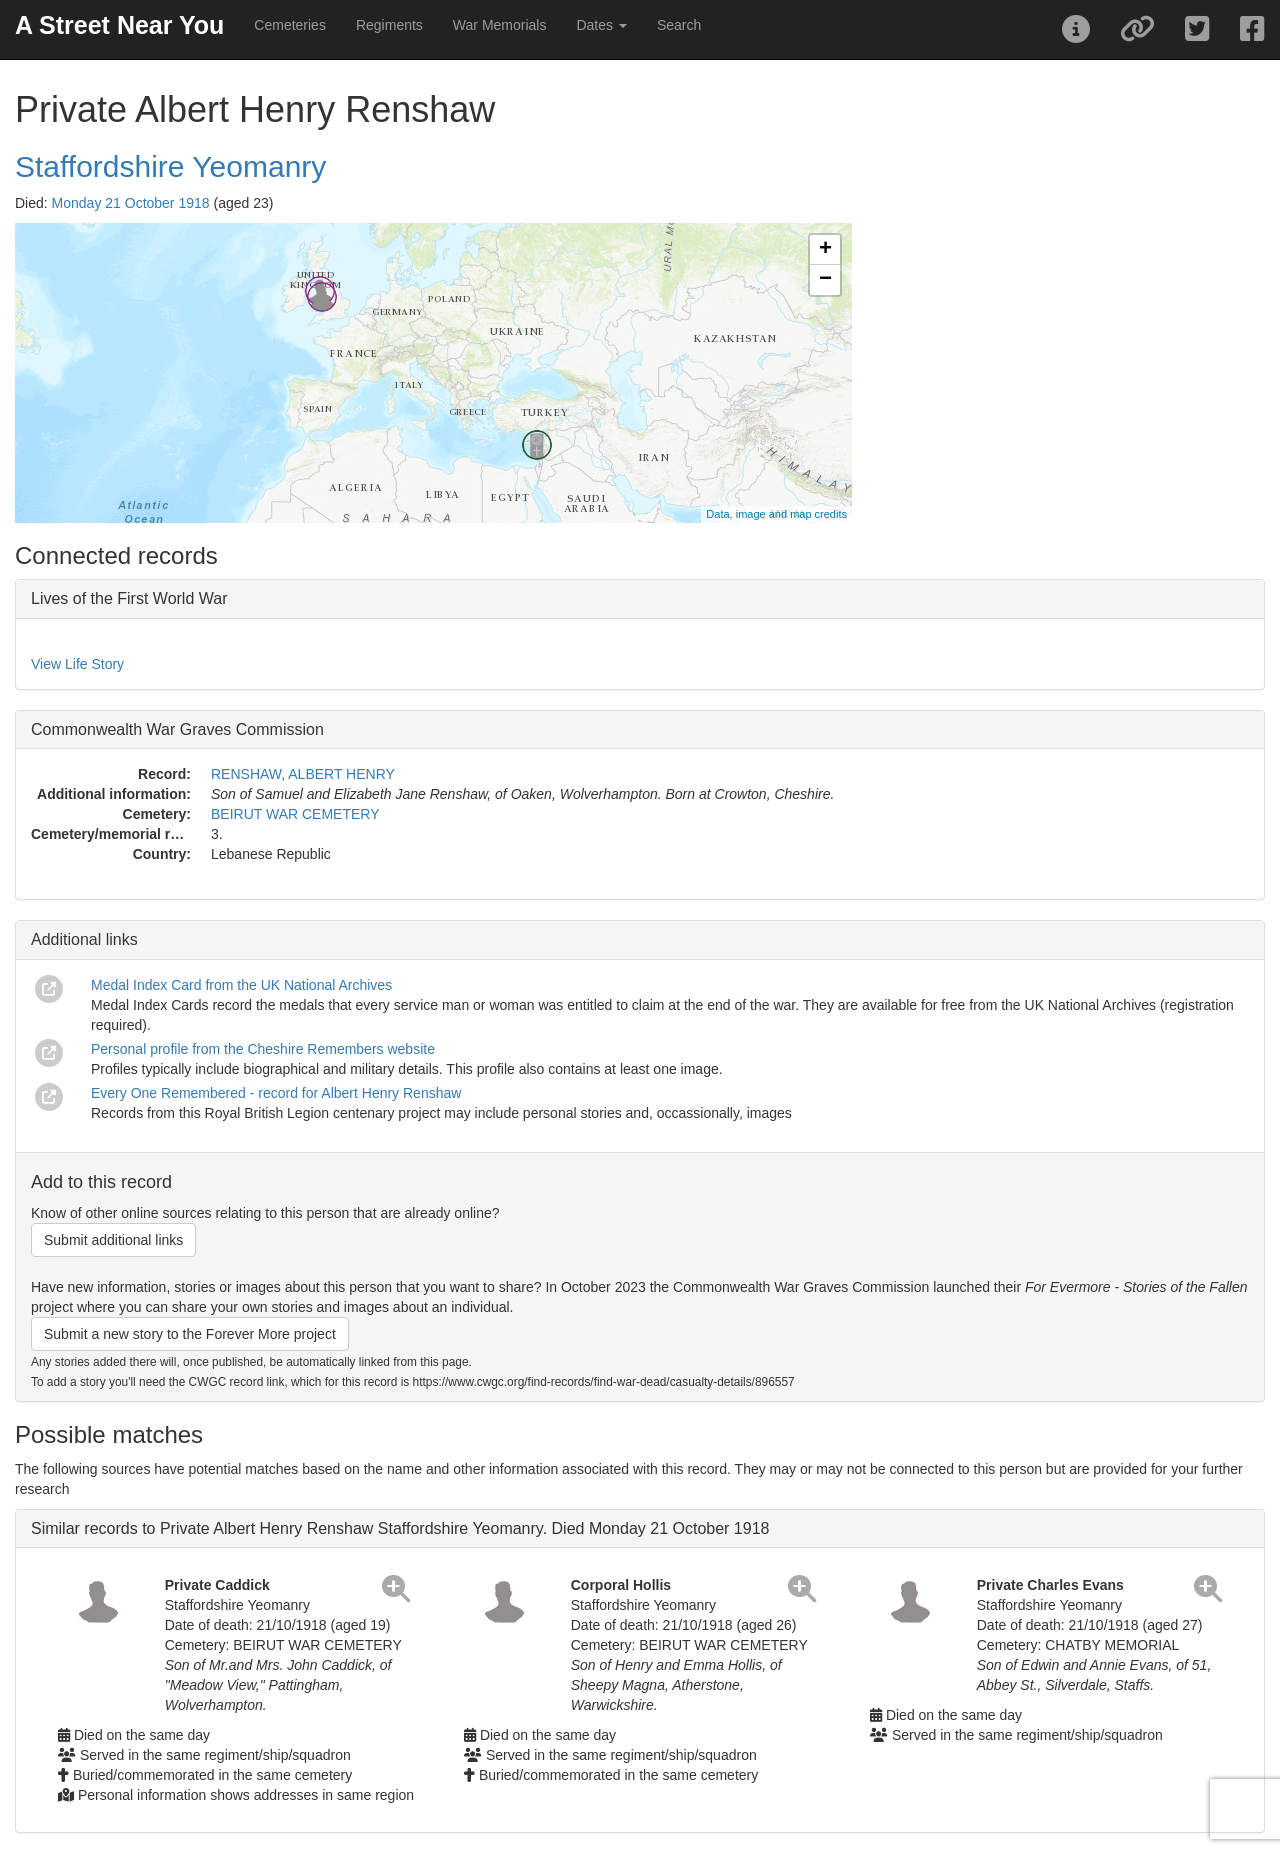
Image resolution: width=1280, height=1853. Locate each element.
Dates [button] (601, 25)
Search (679, 25)
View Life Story (77, 664)
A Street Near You (119, 25)
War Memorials (500, 25)
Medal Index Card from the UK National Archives (241, 985)
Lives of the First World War (129, 598)
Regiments (389, 25)
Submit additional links (113, 1240)
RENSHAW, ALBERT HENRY (303, 774)
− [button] (825, 280)
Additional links (84, 939)
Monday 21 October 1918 (131, 203)
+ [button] (825, 250)
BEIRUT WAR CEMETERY (295, 814)
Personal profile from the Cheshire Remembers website (263, 1049)
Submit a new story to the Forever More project (190, 1334)
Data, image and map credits (776, 514)
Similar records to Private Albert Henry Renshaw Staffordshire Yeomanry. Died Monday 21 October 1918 (400, 1528)
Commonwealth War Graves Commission (177, 729)
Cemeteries (290, 25)
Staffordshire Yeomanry (170, 166)
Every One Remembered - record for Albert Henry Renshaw (276, 1093)
